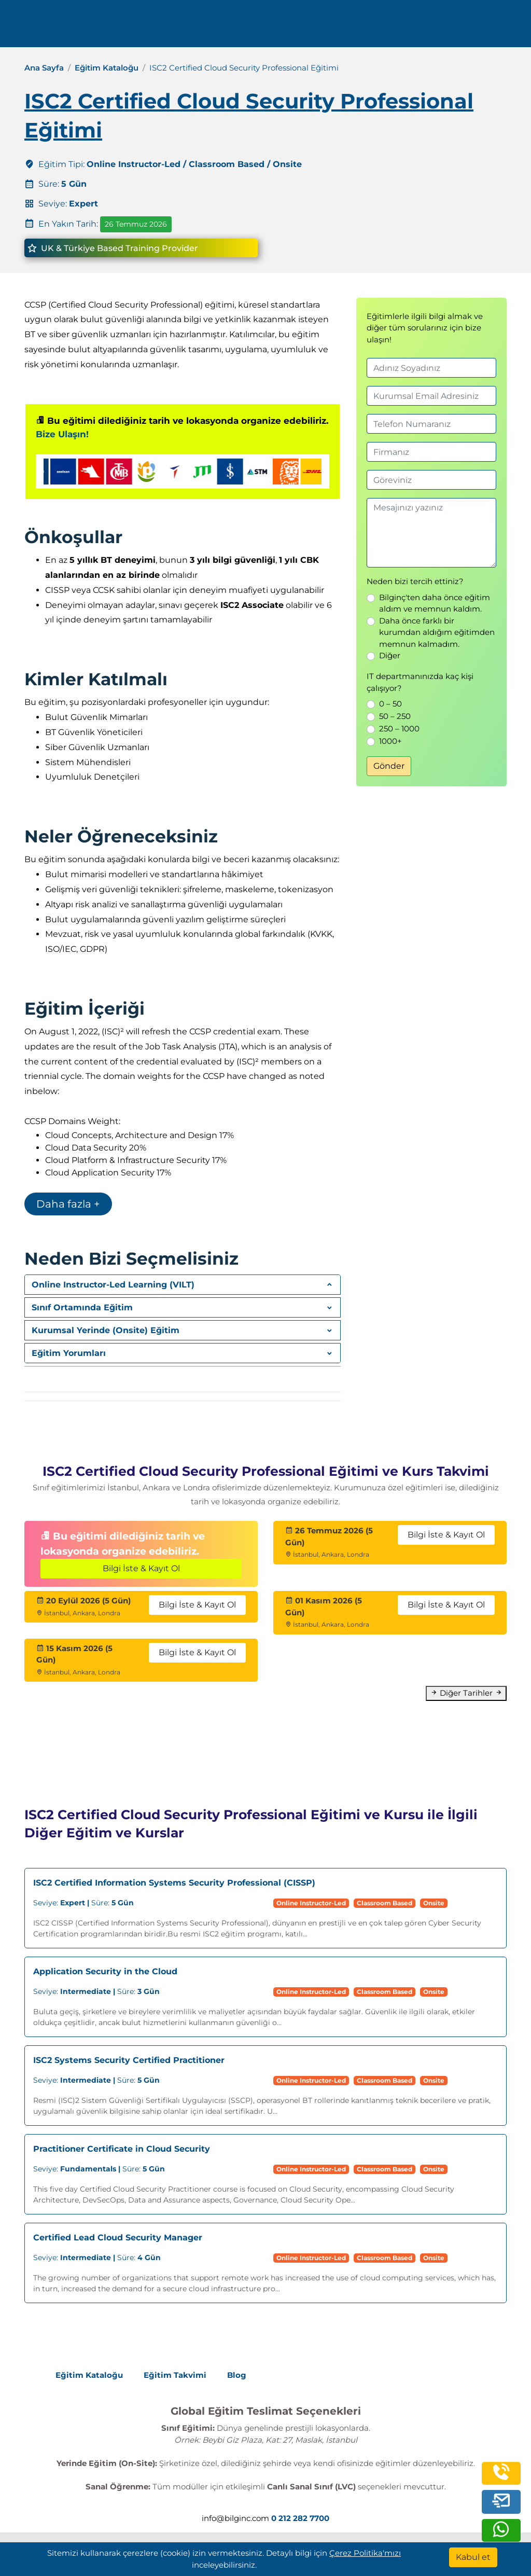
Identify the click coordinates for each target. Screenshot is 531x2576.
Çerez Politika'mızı (365, 2553)
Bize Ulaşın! (62, 434)
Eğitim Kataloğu (106, 68)
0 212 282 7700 (447, 27)
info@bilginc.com (235, 2518)
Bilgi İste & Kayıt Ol (141, 1568)
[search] (507, 27)
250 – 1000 (399, 728)
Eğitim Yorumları (69, 1353)
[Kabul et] (473, 2557)
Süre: (83, 1902)
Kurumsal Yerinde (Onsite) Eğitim (105, 1330)
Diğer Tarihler (466, 1693)
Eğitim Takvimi (175, 2375)
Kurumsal (211, 27)
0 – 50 (390, 704)
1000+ (390, 741)
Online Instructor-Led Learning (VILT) (113, 1285)
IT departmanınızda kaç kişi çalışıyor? (420, 682)
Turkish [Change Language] (371, 27)
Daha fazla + (68, 1204)
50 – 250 (395, 716)
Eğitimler (156, 27)
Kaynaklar (269, 27)
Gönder (388, 766)
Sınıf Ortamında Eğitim (82, 1307)
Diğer (389, 655)
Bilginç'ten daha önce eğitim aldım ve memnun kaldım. (434, 603)
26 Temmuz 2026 (136, 224)
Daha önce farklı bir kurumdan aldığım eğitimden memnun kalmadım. (437, 632)
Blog (236, 2375)
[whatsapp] (501, 2534)
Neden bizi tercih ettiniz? (415, 581)
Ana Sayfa (44, 68)
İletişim (316, 27)
